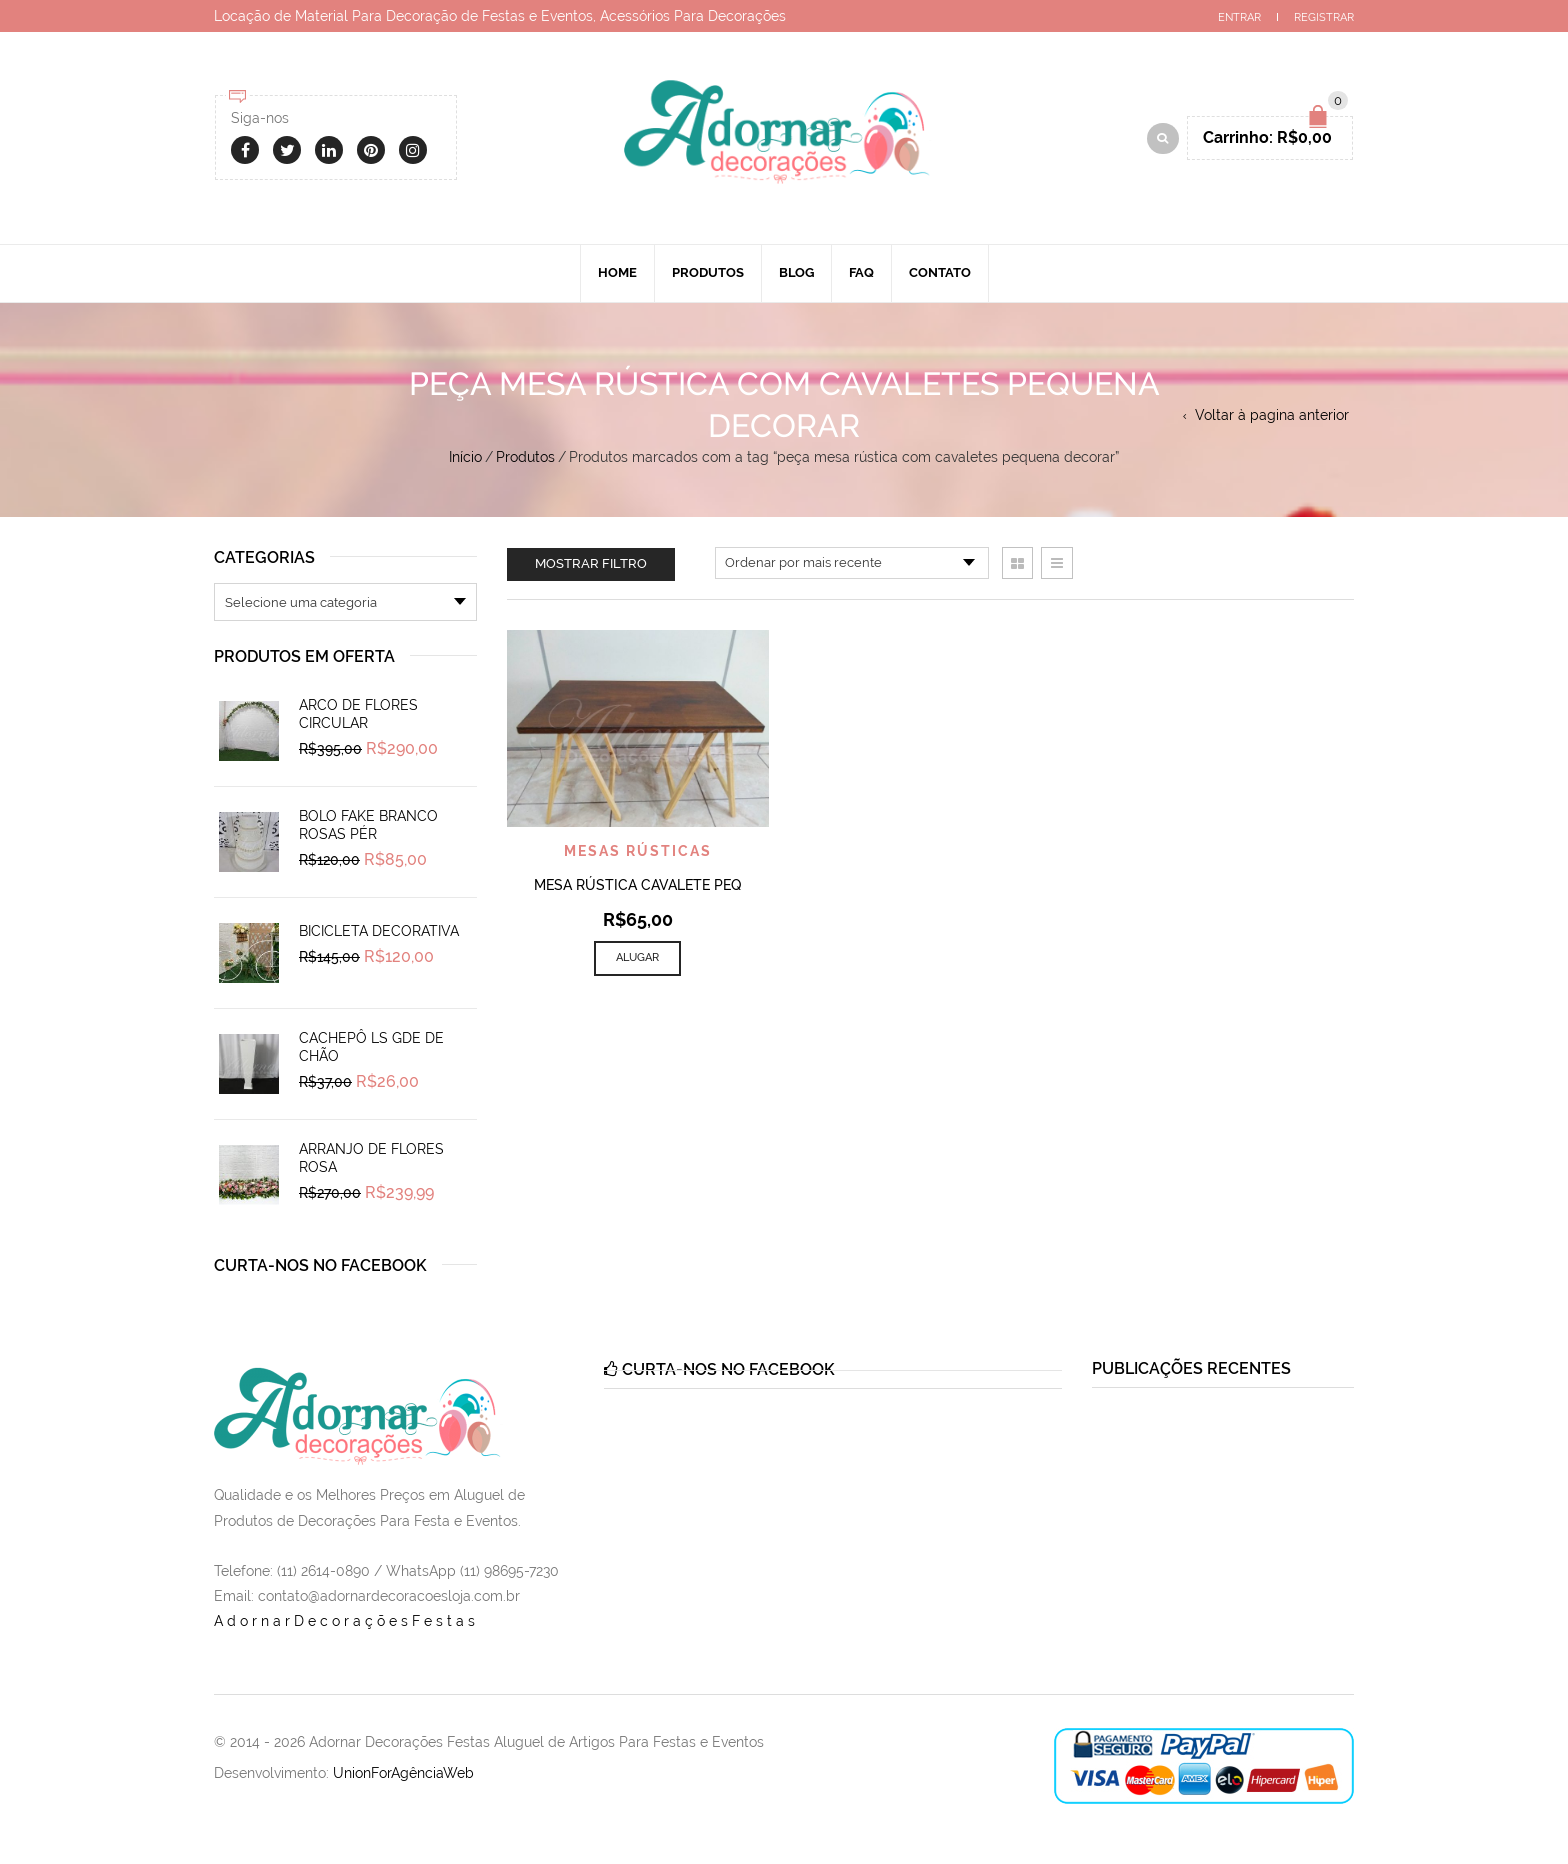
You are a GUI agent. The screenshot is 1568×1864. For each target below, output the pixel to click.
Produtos (708, 272)
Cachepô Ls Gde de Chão (371, 1047)
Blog (796, 272)
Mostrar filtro (591, 563)
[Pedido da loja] (852, 563)
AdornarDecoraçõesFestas (346, 1621)
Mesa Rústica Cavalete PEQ (637, 885)
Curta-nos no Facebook (320, 1265)
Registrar (1324, 17)
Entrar (1239, 17)
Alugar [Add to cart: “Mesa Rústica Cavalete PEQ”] (637, 957)
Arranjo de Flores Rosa (371, 1158)
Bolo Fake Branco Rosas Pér (368, 825)
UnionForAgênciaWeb (403, 1773)
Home (617, 272)
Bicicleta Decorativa (379, 931)
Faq (861, 272)
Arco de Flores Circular (358, 714)
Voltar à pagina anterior (1272, 415)
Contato (940, 272)
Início (465, 457)
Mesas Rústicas (638, 851)
